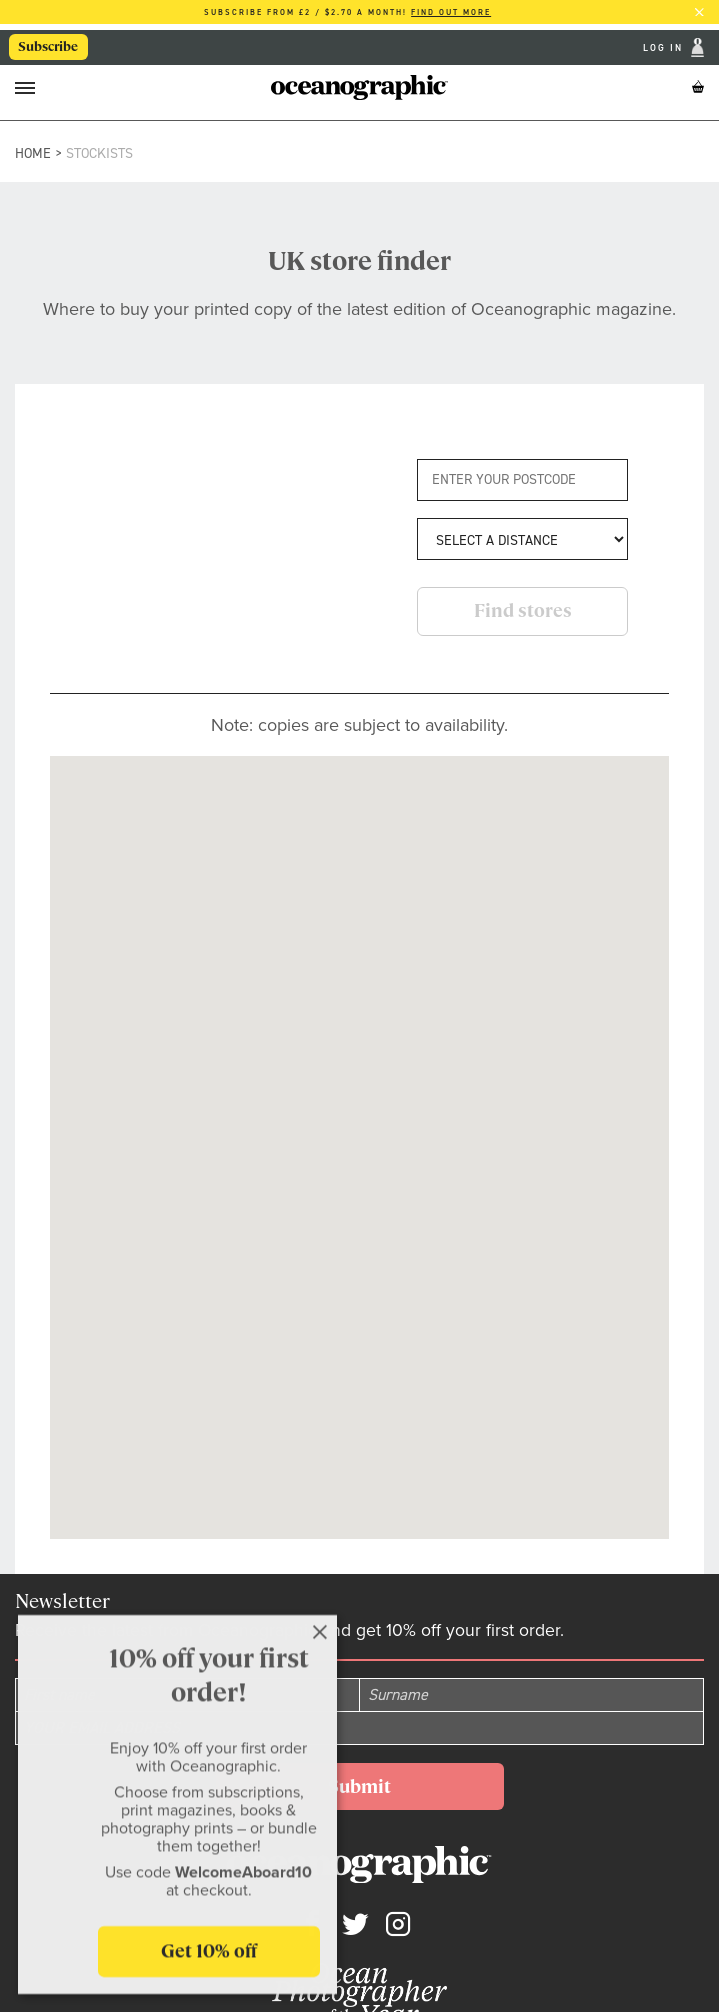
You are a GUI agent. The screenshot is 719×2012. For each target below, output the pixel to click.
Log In (665, 47)
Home (33, 153)
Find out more (451, 12)
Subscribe (49, 47)
